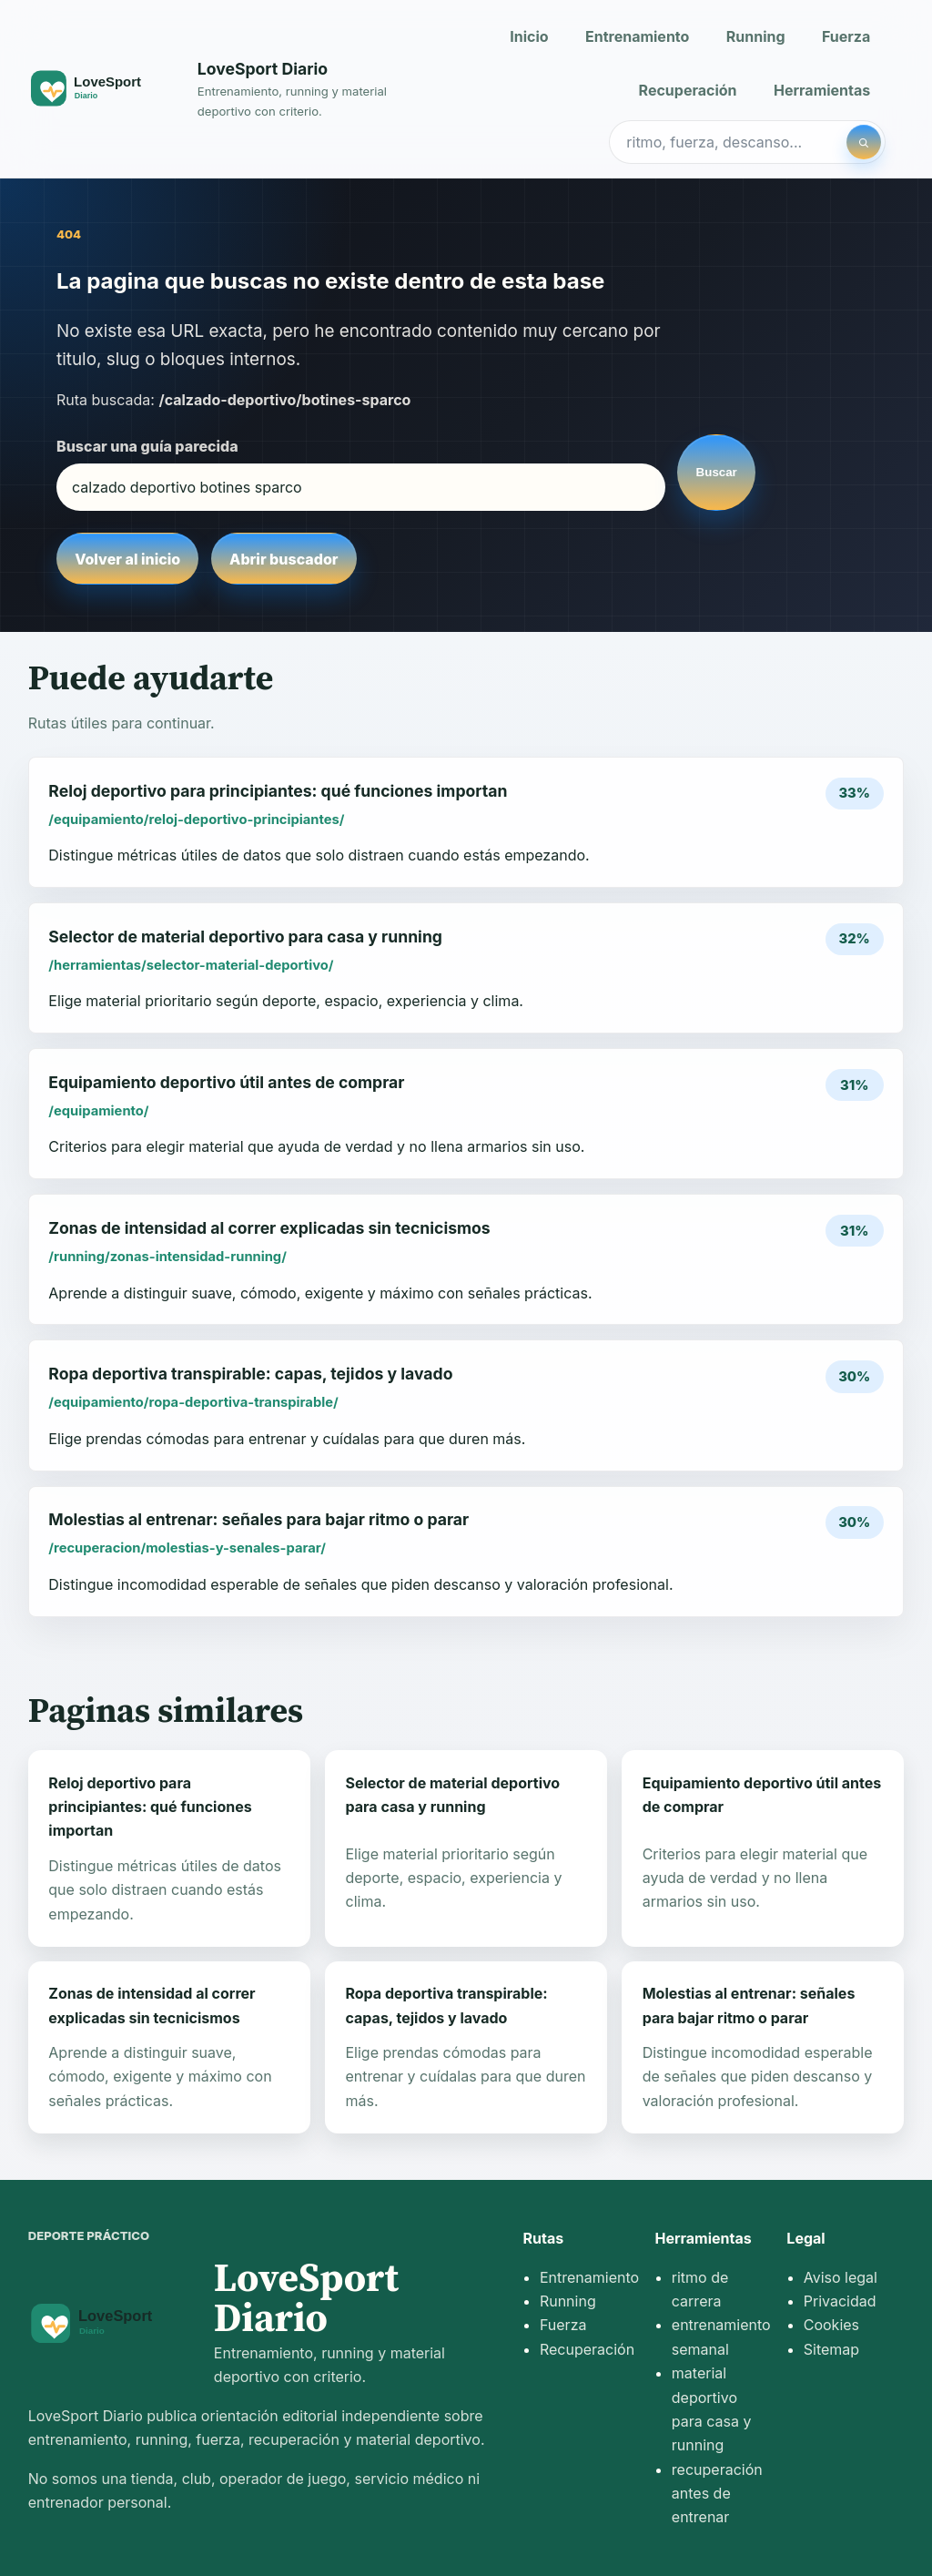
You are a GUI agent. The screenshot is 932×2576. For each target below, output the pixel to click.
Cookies (831, 2325)
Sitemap (831, 2349)
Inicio (529, 36)
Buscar (716, 472)
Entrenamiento (637, 36)
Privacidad (840, 2301)
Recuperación (688, 90)
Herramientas (822, 90)
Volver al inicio (127, 559)
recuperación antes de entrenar (717, 2493)
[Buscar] (863, 142)
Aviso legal (840, 2277)
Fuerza (846, 36)
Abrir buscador (283, 559)
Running (755, 36)
